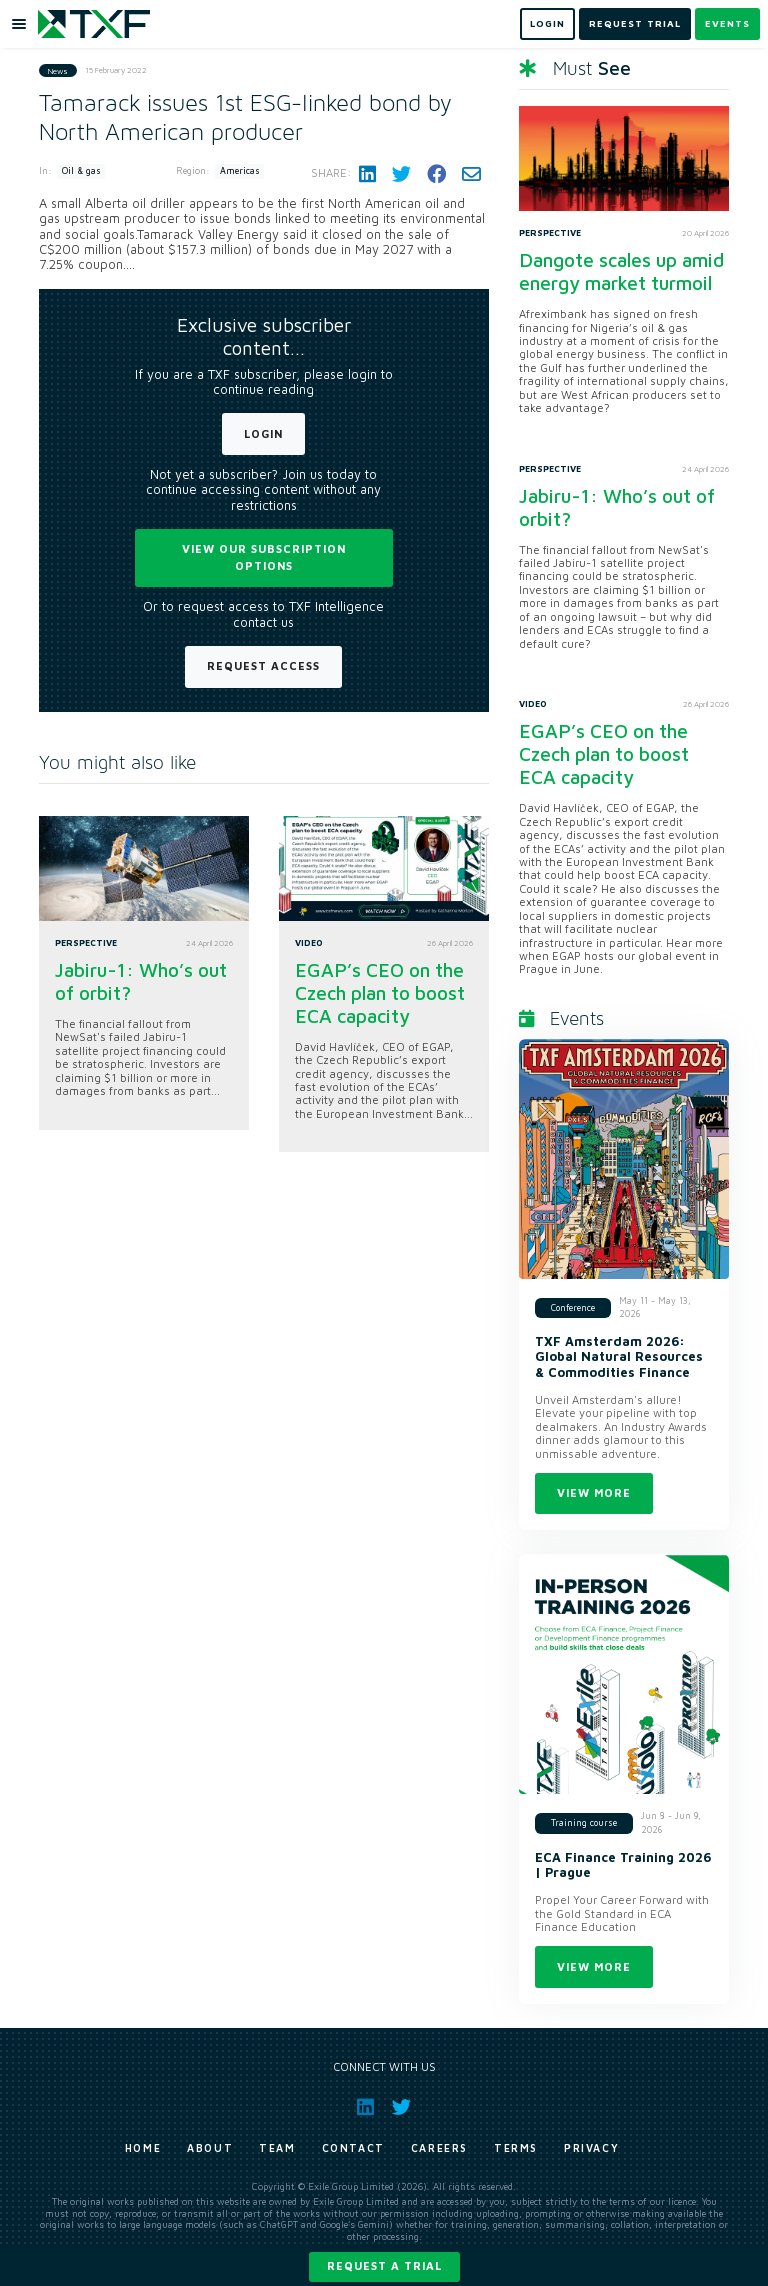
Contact (353, 2148)
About (210, 2148)
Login (263, 433)
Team (277, 2148)
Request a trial (384, 2265)
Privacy (591, 2148)
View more (594, 1492)
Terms (516, 2148)
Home (143, 2148)
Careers (439, 2148)
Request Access (263, 665)
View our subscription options (264, 557)
